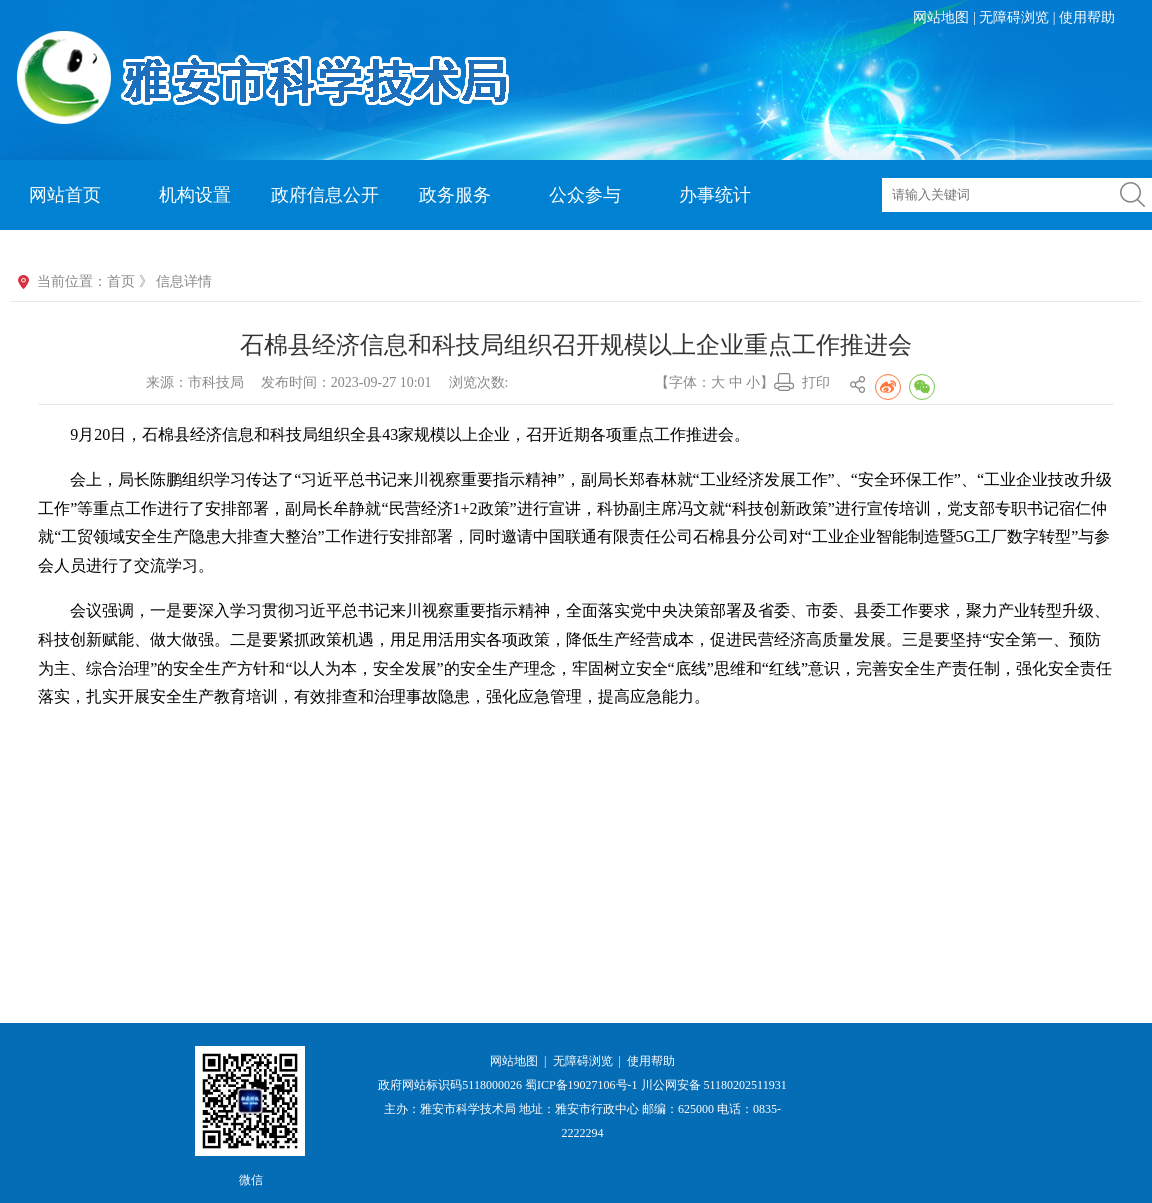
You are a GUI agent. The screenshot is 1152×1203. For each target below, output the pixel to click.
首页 (121, 281)
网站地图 (941, 17)
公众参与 (585, 195)
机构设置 (195, 195)
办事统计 (715, 195)
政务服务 (455, 195)
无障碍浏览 (1014, 17)
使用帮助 (1087, 17)
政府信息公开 (325, 195)
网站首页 (65, 195)
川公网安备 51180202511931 (714, 1085)
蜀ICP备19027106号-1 (581, 1085)
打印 (816, 382)
